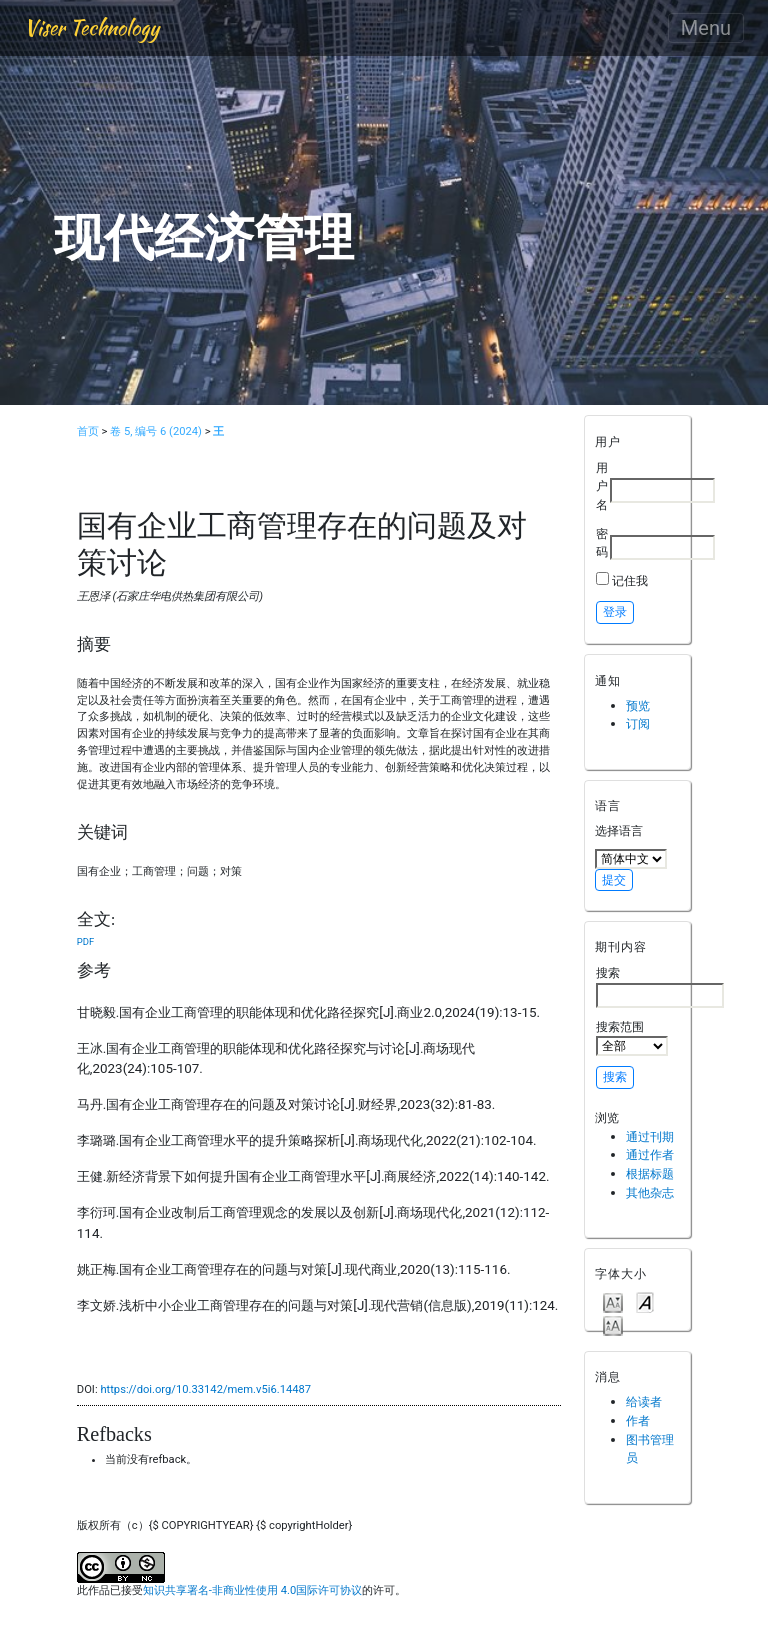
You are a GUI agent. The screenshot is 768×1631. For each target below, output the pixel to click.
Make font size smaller (613, 1301)
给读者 (644, 1401)
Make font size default (645, 1301)
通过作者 (650, 1154)
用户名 (602, 486)
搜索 (660, 986)
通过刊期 (650, 1136)
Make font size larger (613, 1324)
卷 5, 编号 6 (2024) (156, 431)
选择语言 (619, 830)
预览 (638, 705)
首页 (88, 431)
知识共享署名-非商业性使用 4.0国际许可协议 (252, 1590)
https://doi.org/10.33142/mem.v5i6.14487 (205, 1389)
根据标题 (650, 1173)
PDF (85, 941)
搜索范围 (632, 1038)
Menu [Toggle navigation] (706, 28)
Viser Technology (91, 27)
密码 (602, 543)
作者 (638, 1420)
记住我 (630, 580)
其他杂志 (650, 1192)
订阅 (638, 723)
